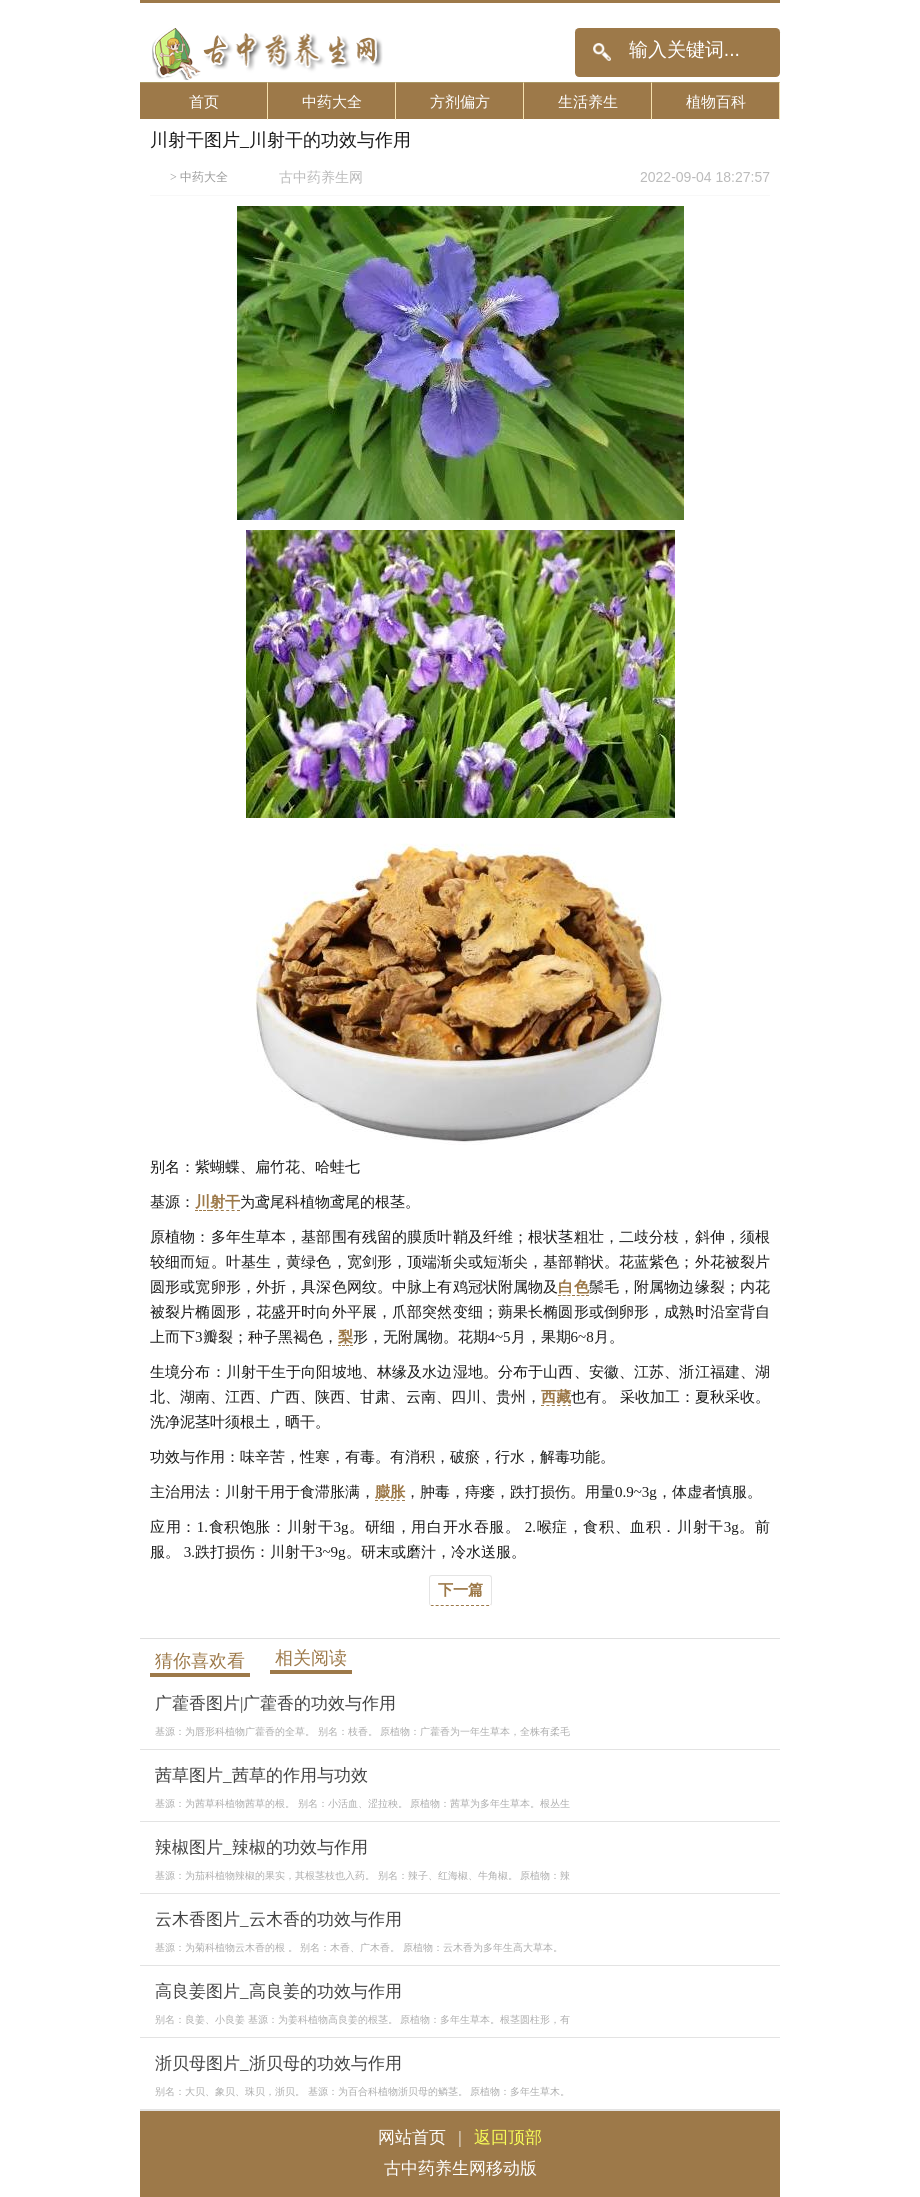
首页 (204, 101)
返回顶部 (508, 2137)
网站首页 (412, 2137)
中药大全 (332, 101)
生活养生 (588, 101)
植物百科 (716, 101)
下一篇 (460, 1590)
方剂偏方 (460, 101)
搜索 (601, 52)
